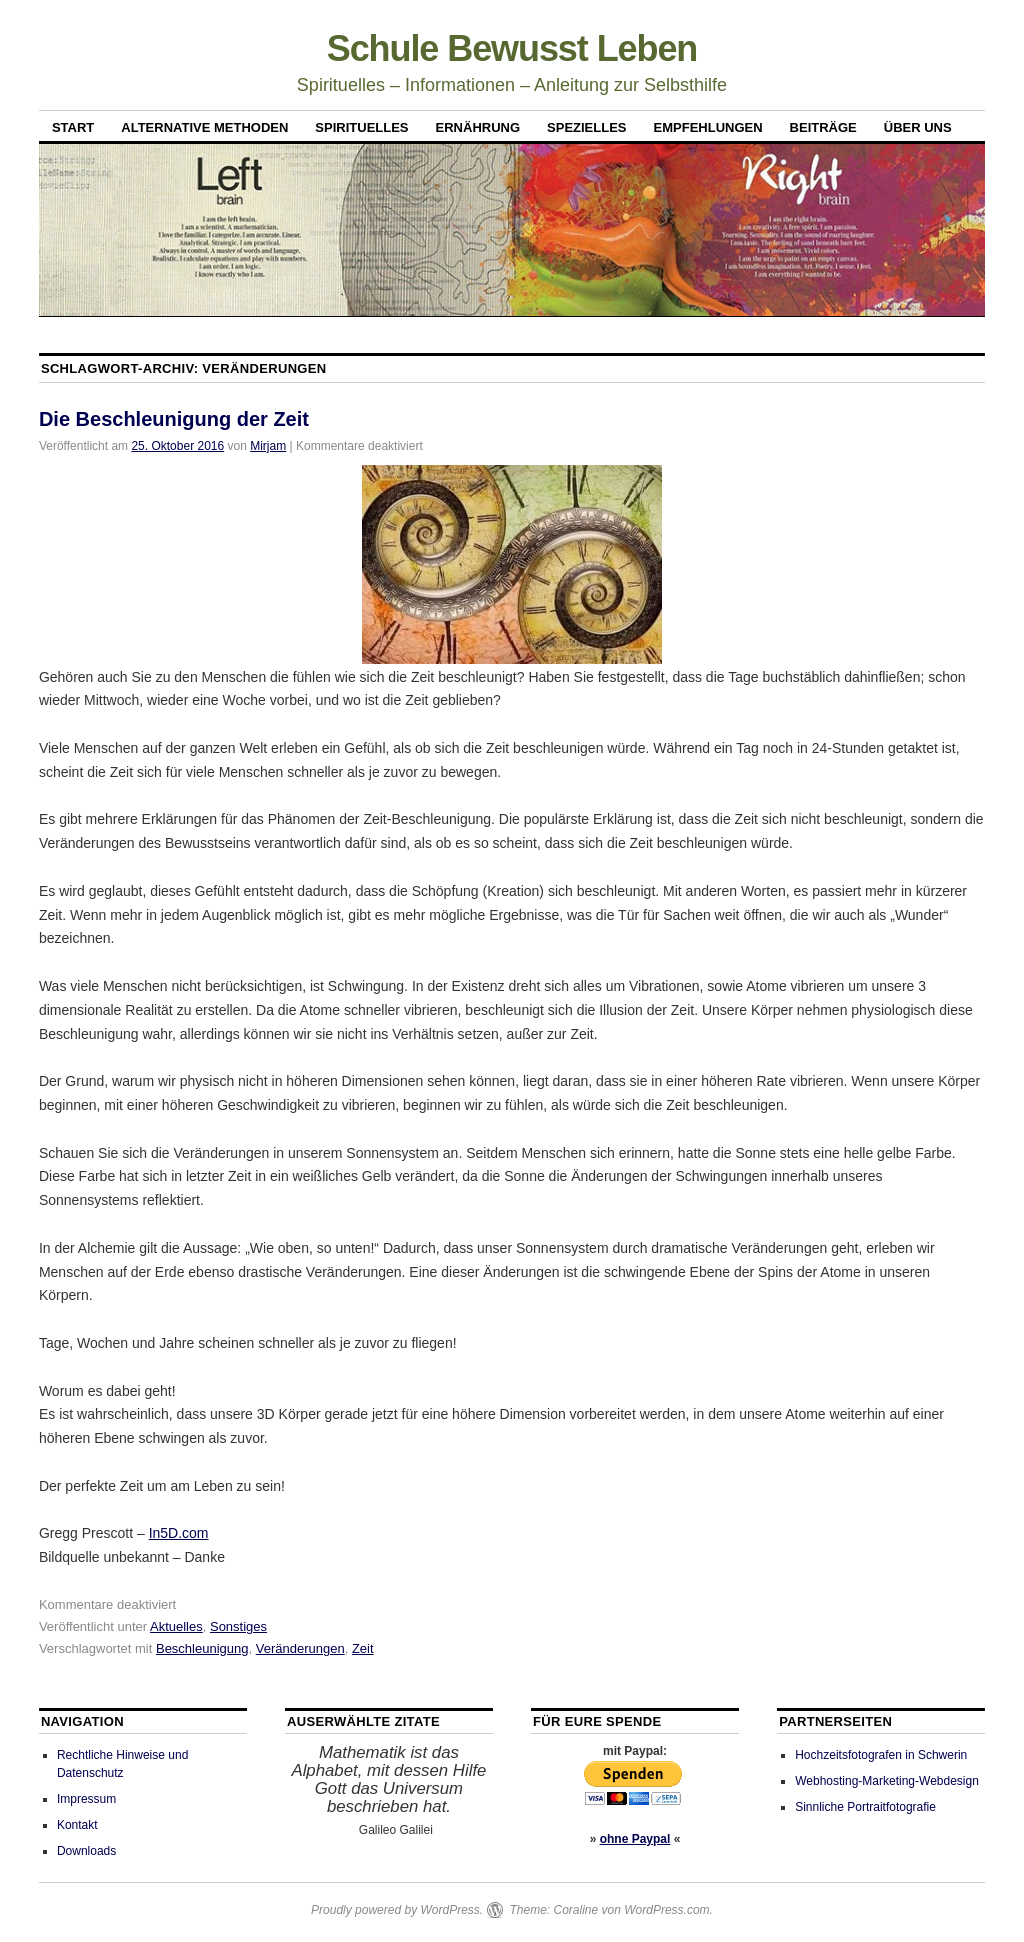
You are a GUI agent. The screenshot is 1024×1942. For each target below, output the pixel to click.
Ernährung (478, 127)
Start (73, 127)
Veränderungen (300, 1648)
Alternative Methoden (204, 127)
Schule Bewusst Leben (512, 48)
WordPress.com (666, 1910)
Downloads (86, 1851)
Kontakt (77, 1825)
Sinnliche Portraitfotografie (865, 1807)
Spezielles (586, 127)
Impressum (86, 1799)
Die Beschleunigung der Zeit (174, 419)
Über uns (918, 127)
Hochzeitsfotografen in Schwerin (881, 1755)
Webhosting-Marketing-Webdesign (887, 1781)
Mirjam (268, 446)
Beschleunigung (202, 1648)
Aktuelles (176, 1626)
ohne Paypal (635, 1839)
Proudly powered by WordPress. (397, 1910)
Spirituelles (361, 127)
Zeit (363, 1648)
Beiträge (823, 127)
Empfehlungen (708, 127)
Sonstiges (238, 1626)
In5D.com (179, 1533)
